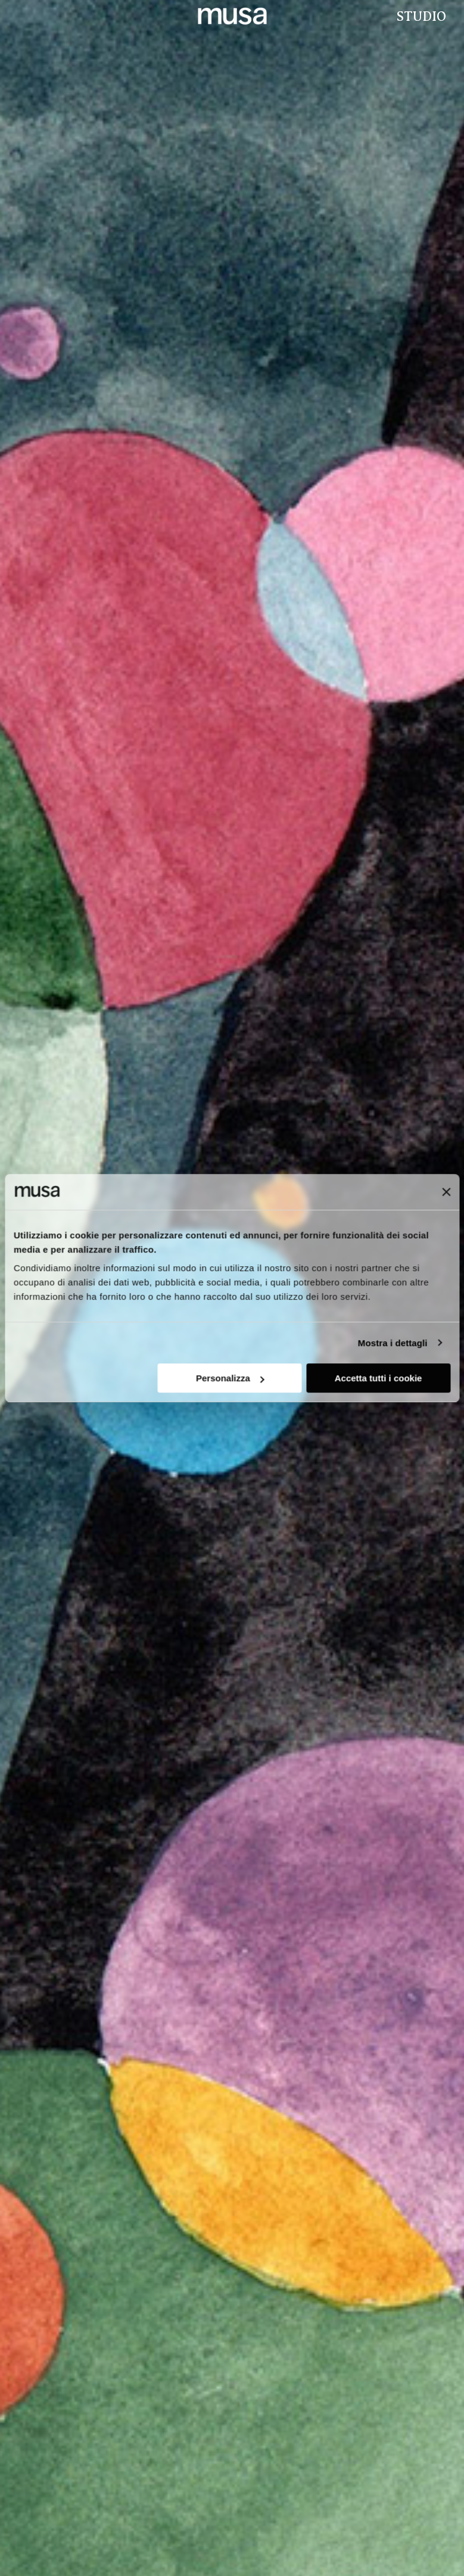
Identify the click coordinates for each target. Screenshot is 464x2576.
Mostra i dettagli (393, 1343)
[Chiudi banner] (446, 1192)
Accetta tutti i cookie (378, 1378)
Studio (420, 16)
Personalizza (230, 1378)
